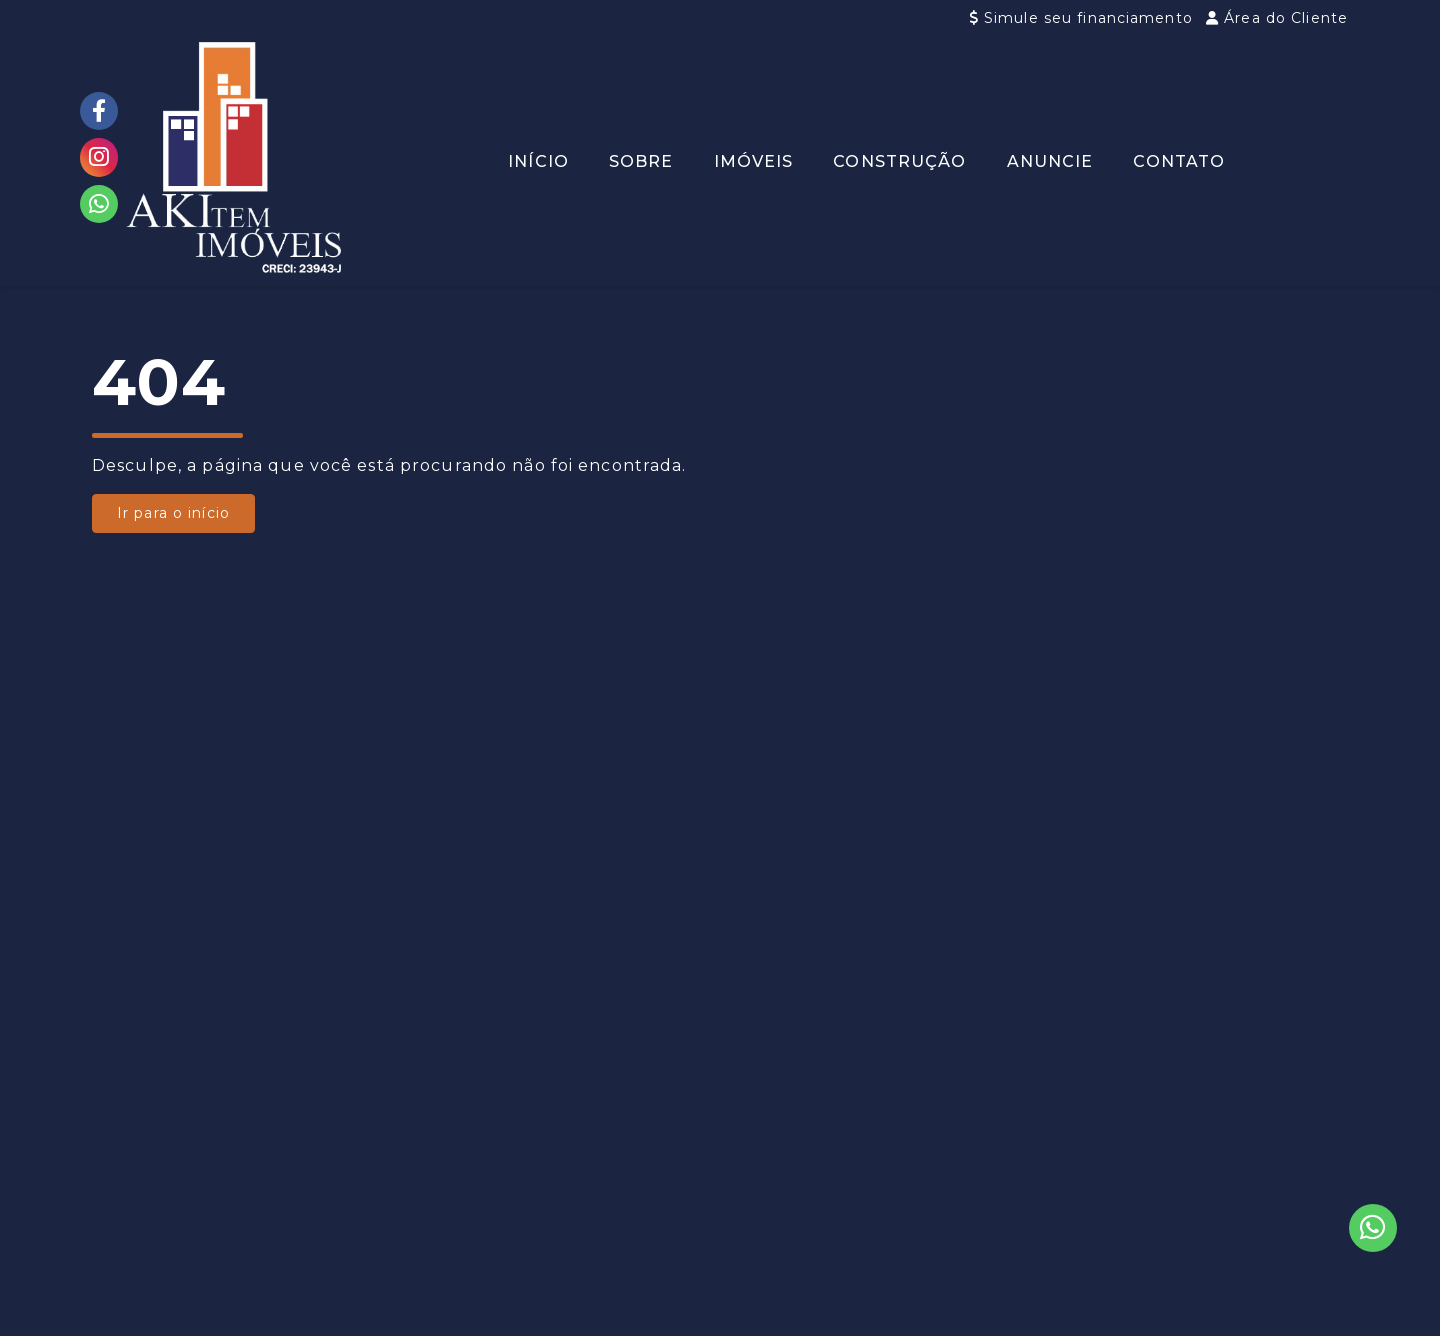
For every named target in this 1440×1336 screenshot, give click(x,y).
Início (538, 161)
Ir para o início (173, 513)
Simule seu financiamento (1084, 18)
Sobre (641, 161)
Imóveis (754, 161)
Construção (899, 161)
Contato (1179, 161)
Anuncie (1050, 161)
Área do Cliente (1277, 18)
